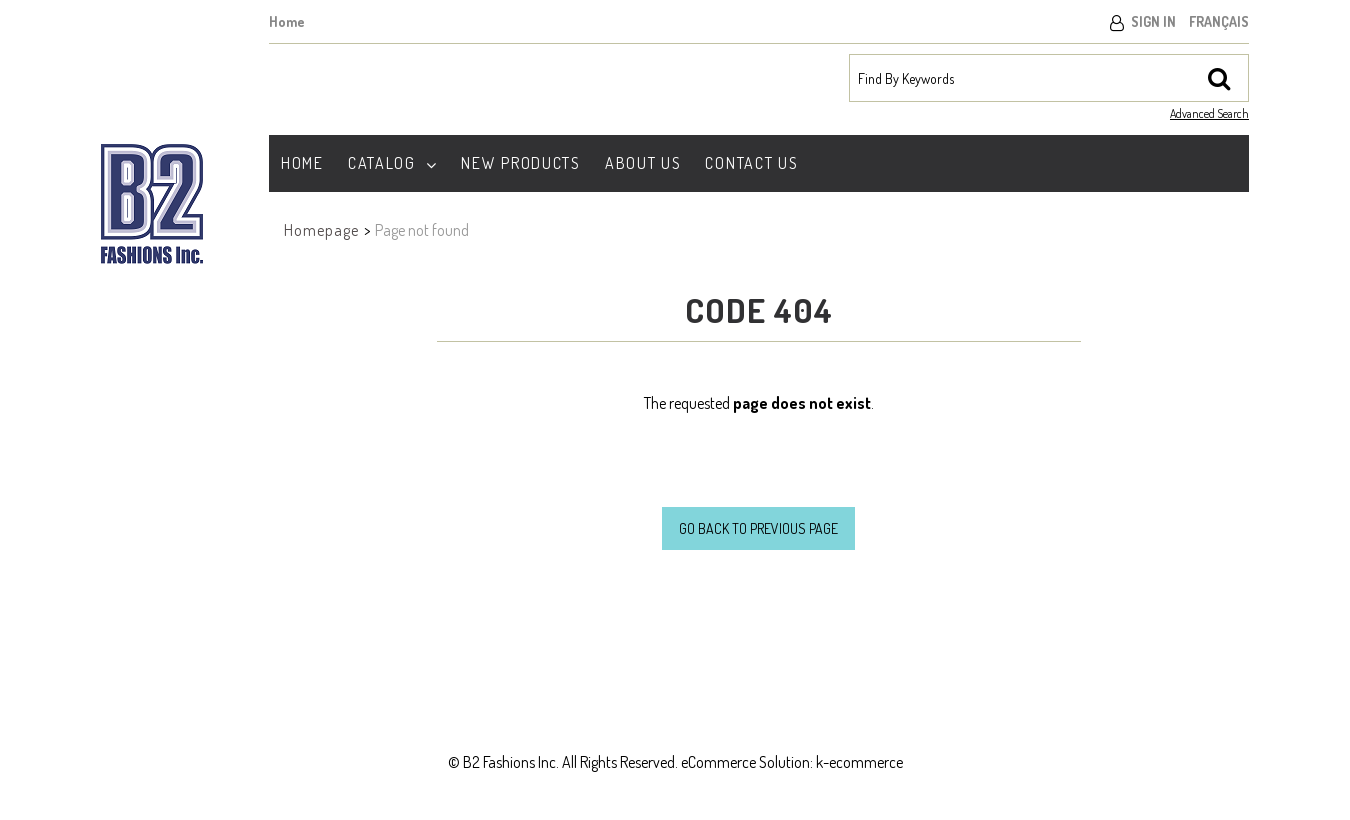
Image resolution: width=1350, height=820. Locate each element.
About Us (643, 163)
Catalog (393, 163)
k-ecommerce (859, 762)
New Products (520, 163)
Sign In (1153, 21)
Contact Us (751, 163)
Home (287, 21)
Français (1219, 21)
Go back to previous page (758, 528)
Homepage (321, 230)
